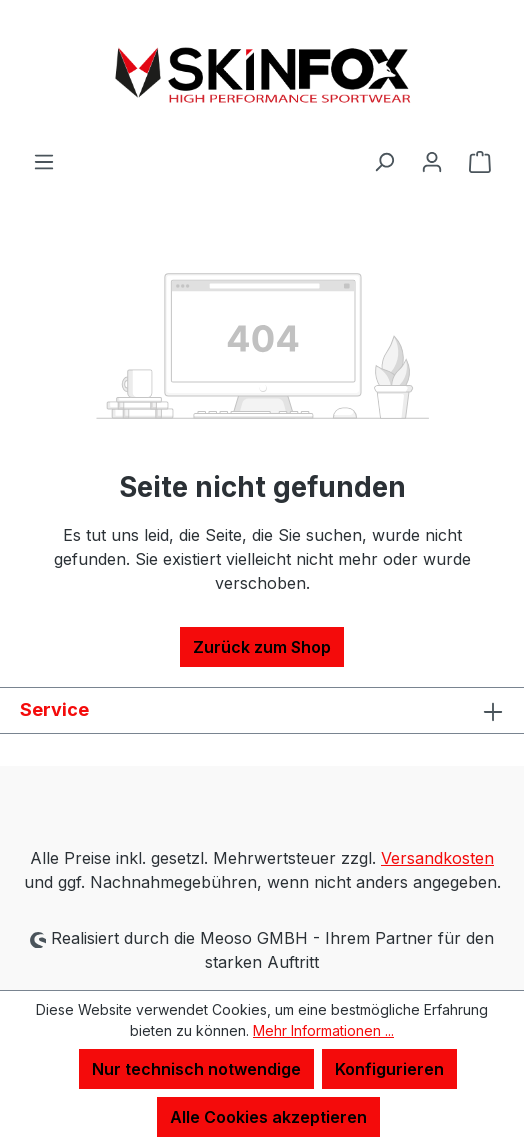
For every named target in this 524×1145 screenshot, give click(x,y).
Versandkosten (437, 858)
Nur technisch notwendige (196, 1069)
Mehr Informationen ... (323, 1030)
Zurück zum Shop (262, 647)
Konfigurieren (389, 1069)
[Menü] (44, 161)
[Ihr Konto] (432, 161)
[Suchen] (384, 161)
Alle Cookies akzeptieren (268, 1117)
